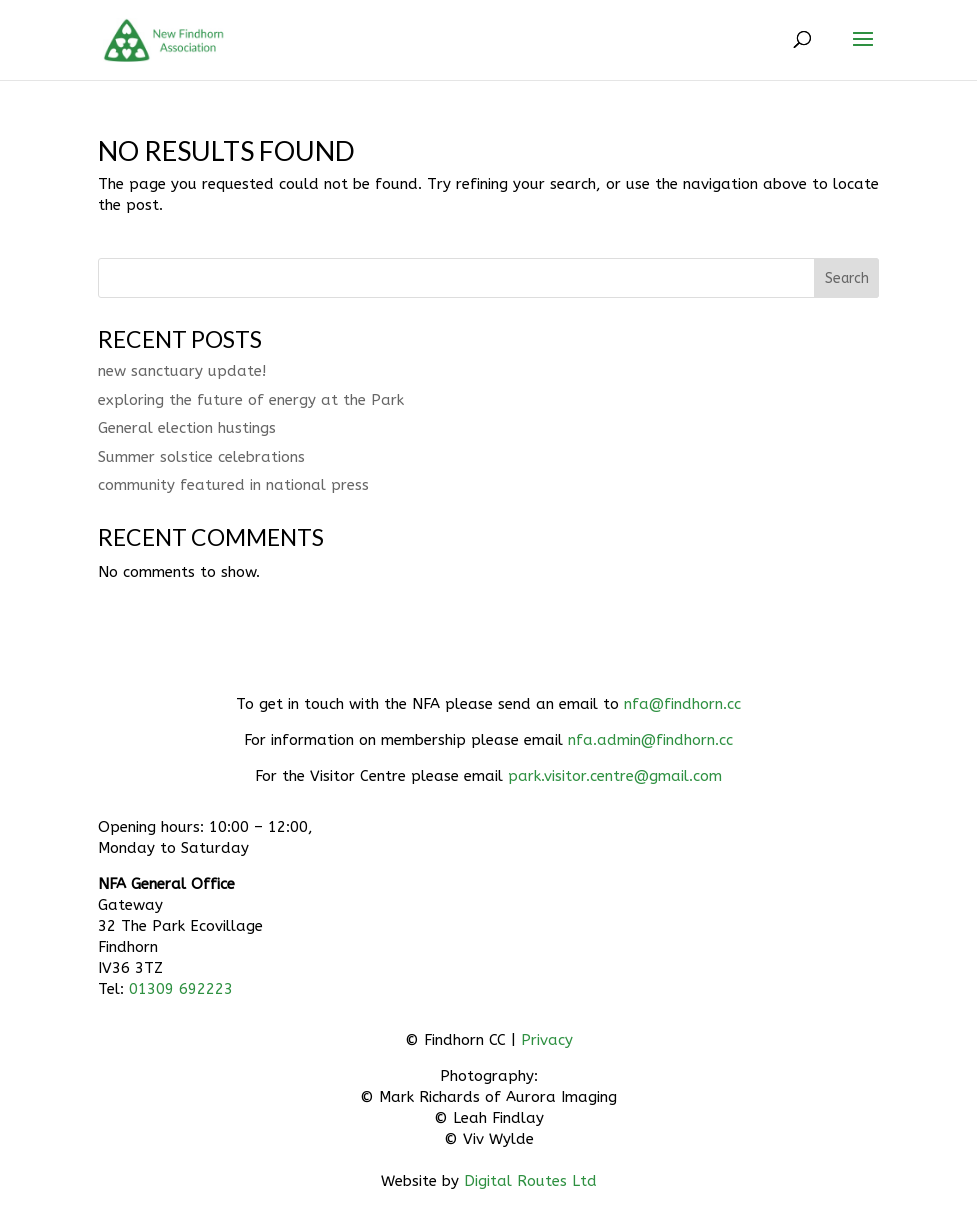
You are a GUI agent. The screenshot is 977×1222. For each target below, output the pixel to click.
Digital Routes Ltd (530, 1181)
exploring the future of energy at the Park (251, 400)
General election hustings (187, 428)
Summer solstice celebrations (201, 457)
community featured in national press (233, 485)
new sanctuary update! (182, 371)
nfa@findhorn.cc (682, 704)
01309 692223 (181, 989)
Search (847, 278)
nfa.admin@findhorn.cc (650, 740)
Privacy (547, 1040)
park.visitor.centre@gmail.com (615, 776)
